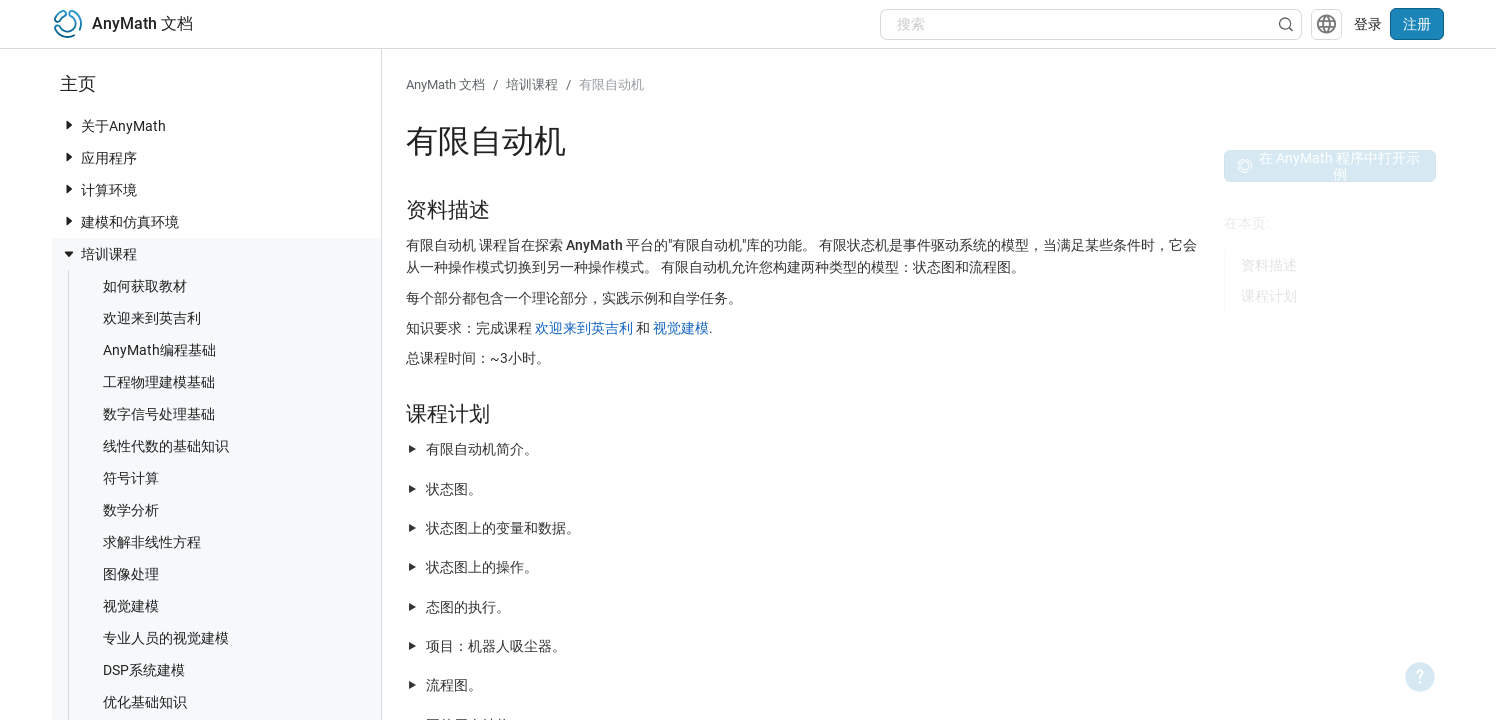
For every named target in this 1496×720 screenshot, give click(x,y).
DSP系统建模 (134, 669)
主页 (78, 83)
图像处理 (121, 573)
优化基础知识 (135, 701)
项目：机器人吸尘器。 (496, 646)
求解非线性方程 (142, 541)
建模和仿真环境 (120, 221)
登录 (1368, 24)
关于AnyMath (113, 125)
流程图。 (454, 685)
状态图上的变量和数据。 (503, 528)
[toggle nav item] (69, 125)
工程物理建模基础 (149, 381)
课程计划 (1269, 296)
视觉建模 (121, 605)
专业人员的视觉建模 (156, 637)
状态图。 (454, 489)
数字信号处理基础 (149, 413)
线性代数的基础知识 (156, 445)
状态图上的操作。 (482, 567)
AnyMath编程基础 (149, 349)
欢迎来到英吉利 (142, 317)
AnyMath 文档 (445, 84)
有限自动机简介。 (482, 449)
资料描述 (1269, 265)
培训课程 (99, 254)
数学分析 (121, 509)
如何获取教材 (135, 285)
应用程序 (99, 157)
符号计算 (121, 477)
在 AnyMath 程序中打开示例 (1328, 166)
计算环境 (99, 189)
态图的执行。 (468, 607)
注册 (1417, 24)
